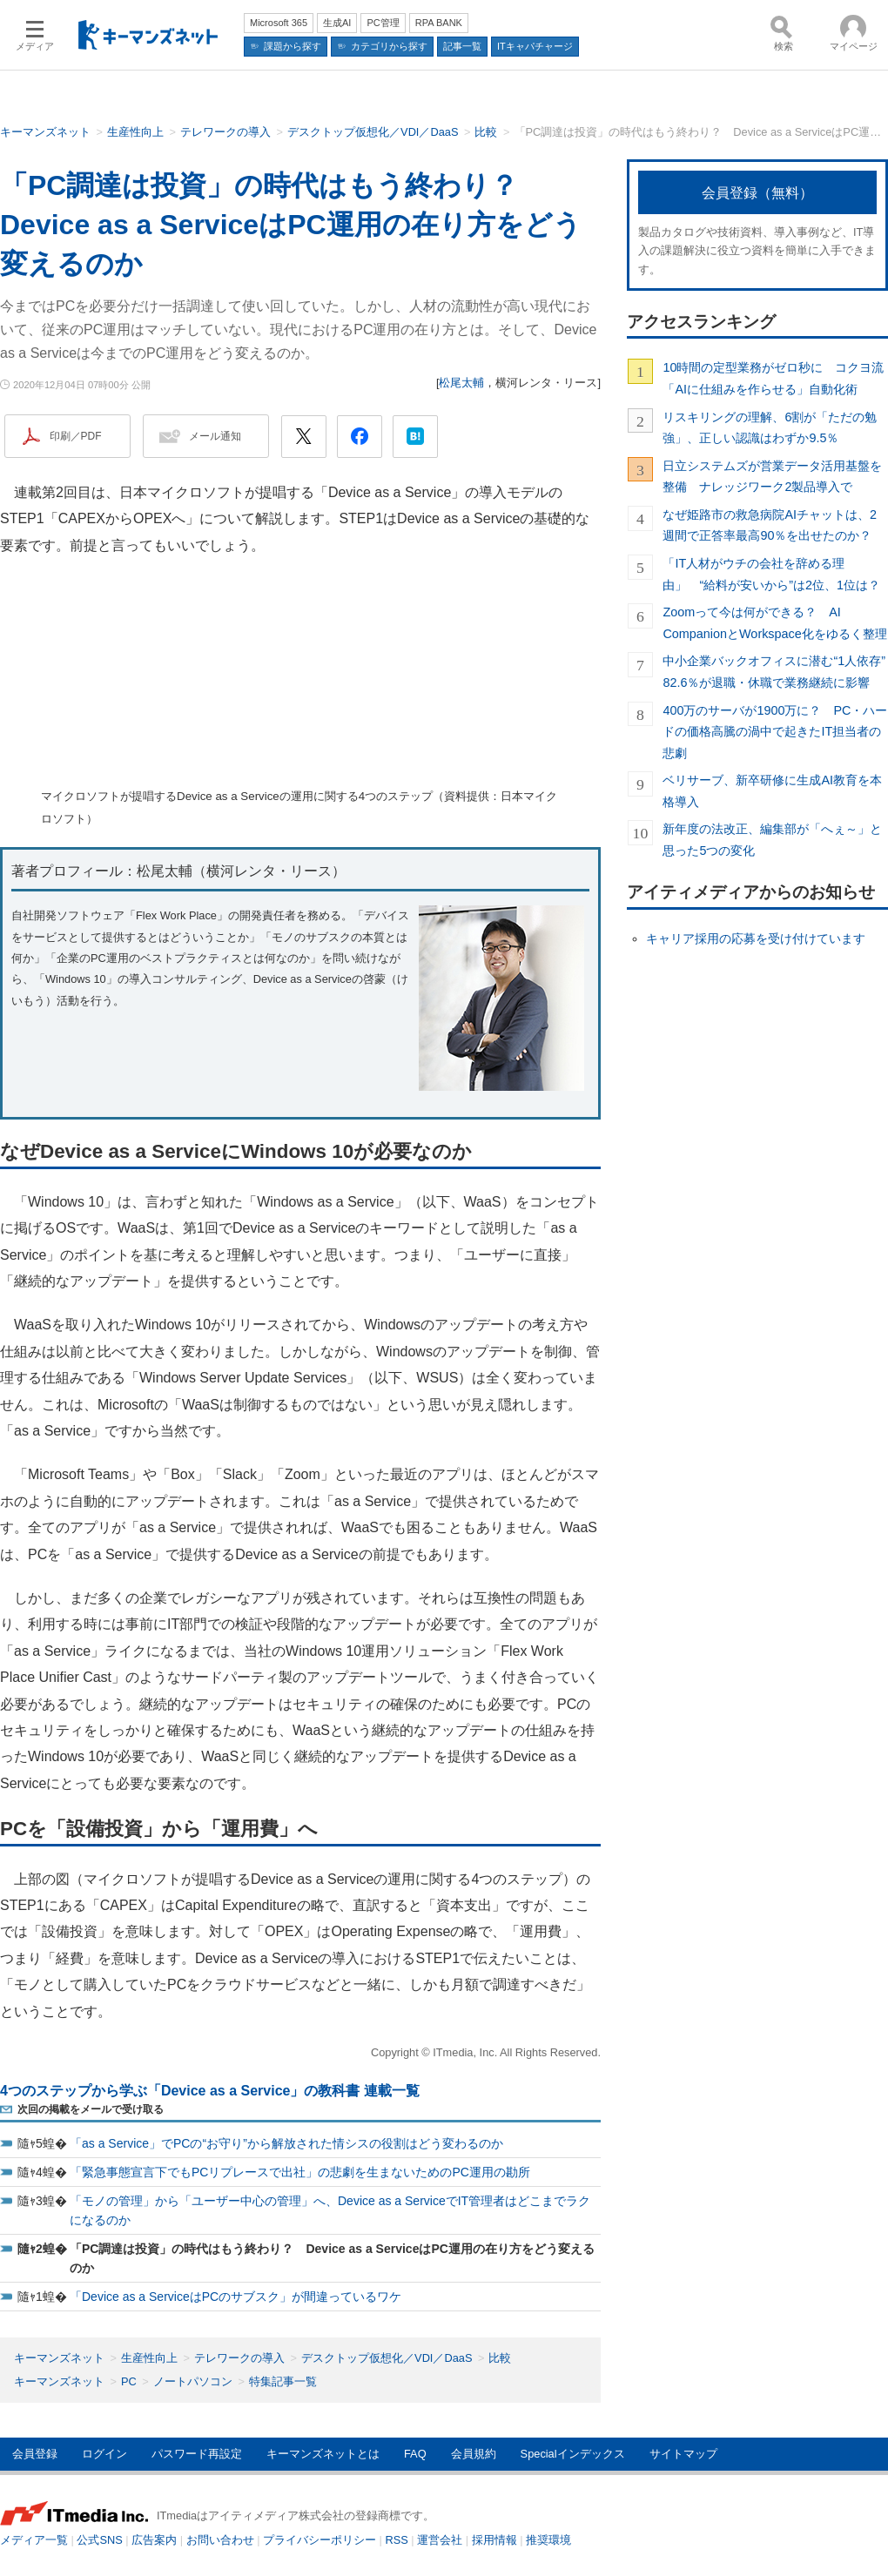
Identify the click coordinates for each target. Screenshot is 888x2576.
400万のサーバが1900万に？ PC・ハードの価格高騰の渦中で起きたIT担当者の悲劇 (775, 731)
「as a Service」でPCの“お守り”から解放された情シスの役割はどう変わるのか (286, 2143)
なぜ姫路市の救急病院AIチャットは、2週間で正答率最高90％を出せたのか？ (770, 525)
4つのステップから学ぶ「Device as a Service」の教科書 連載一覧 (210, 2090)
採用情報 (494, 2539)
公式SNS (99, 2539)
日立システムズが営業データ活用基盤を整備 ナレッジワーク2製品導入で (772, 476)
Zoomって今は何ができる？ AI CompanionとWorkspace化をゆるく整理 (774, 622)
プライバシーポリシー (319, 2539)
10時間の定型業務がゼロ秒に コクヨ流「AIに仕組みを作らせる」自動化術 (773, 377)
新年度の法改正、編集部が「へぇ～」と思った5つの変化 (772, 839)
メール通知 (215, 436)
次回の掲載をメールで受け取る (90, 2109)
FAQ (415, 2453)
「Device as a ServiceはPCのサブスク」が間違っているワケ (235, 2297)
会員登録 (34, 2453)
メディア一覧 (34, 2539)
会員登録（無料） (757, 192)
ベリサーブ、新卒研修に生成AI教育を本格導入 (772, 790)
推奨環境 (548, 2539)
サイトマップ (683, 2453)
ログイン (104, 2453)
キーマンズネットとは (323, 2453)
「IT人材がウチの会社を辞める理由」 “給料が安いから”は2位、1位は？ (771, 573)
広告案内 (154, 2539)
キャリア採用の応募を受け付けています (755, 938)
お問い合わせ (220, 2539)
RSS (397, 2539)
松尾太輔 (461, 382)
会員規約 (473, 2453)
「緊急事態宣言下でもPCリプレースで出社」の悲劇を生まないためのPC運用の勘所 (300, 2172)
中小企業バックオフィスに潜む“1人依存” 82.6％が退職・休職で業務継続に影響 (775, 671)
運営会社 (439, 2539)
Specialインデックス (573, 2453)
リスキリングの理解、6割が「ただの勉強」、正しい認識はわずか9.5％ (770, 427)
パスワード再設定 (196, 2453)
